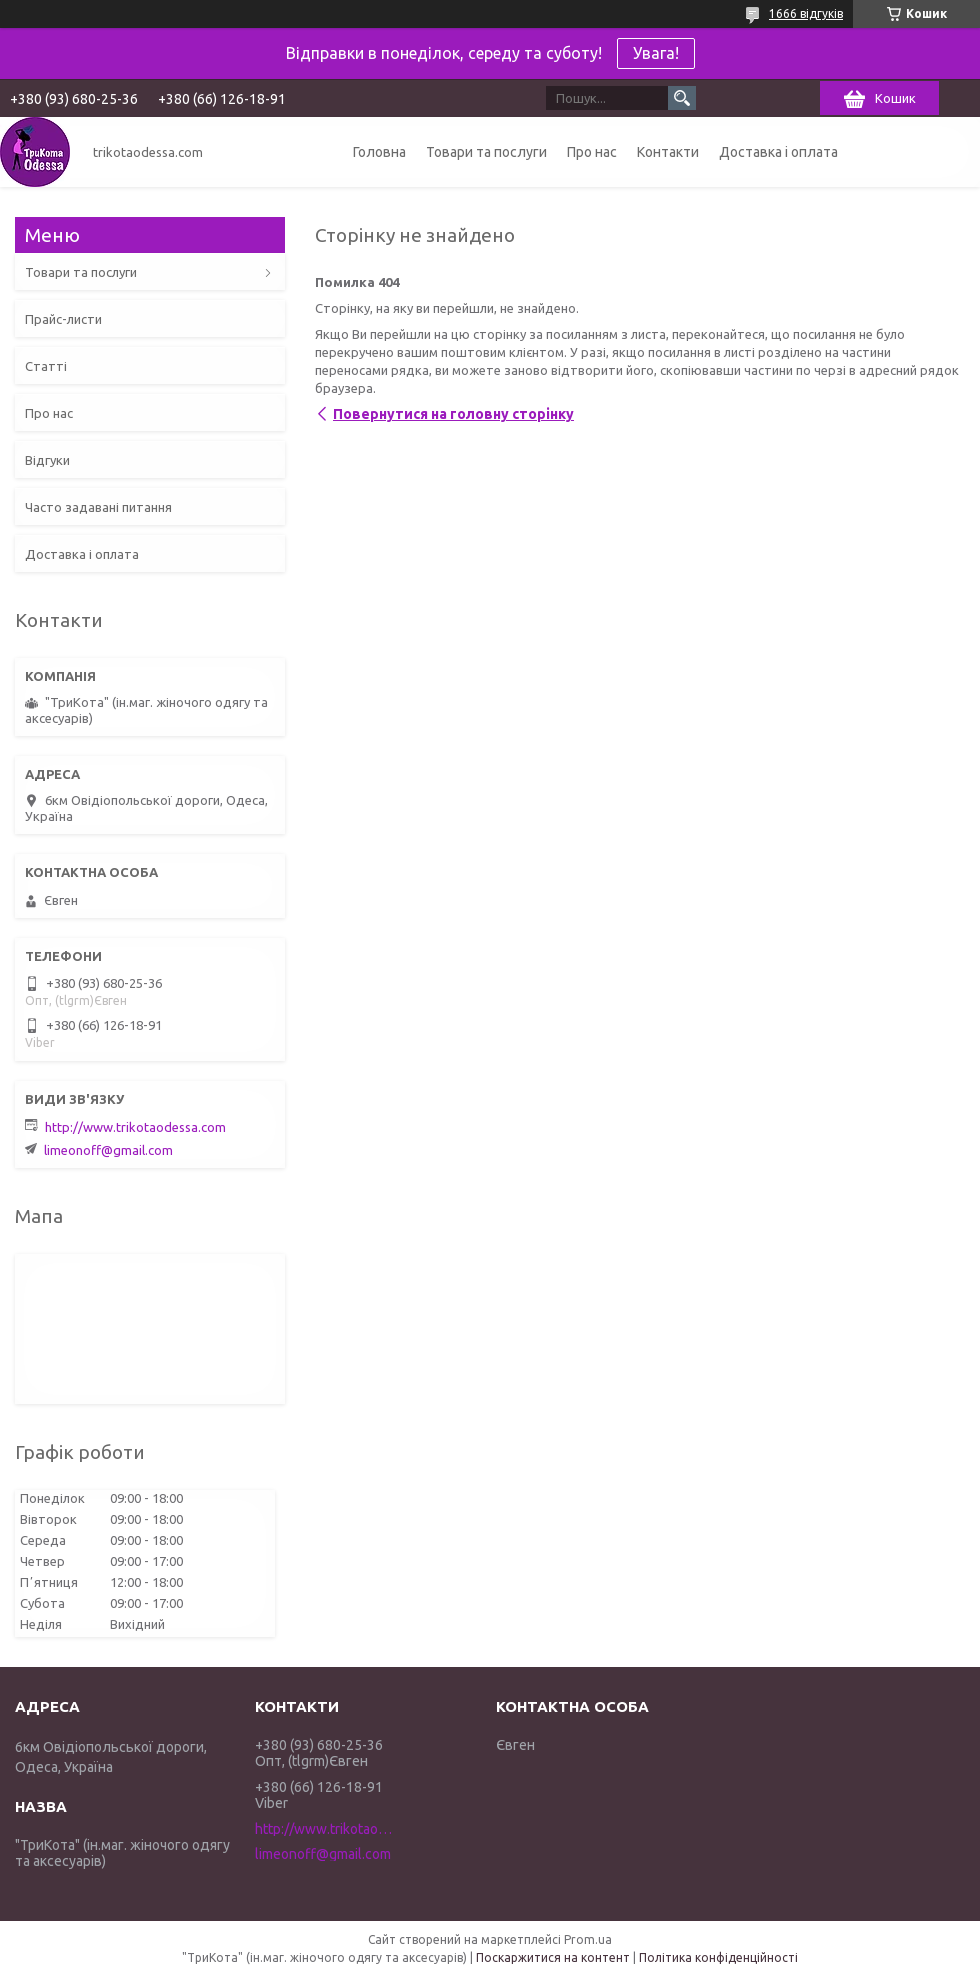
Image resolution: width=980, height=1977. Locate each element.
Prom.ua (588, 1939)
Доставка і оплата (778, 152)
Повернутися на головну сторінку (453, 414)
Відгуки (47, 460)
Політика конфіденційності (718, 1957)
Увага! (656, 53)
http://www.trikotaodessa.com (135, 1127)
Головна (379, 152)
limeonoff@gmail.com (108, 1150)
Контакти (668, 152)
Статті (46, 366)
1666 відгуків (806, 13)
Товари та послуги (486, 152)
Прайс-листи (63, 319)
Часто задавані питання (98, 507)
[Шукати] (682, 98)
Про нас (592, 152)
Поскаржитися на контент (553, 1957)
